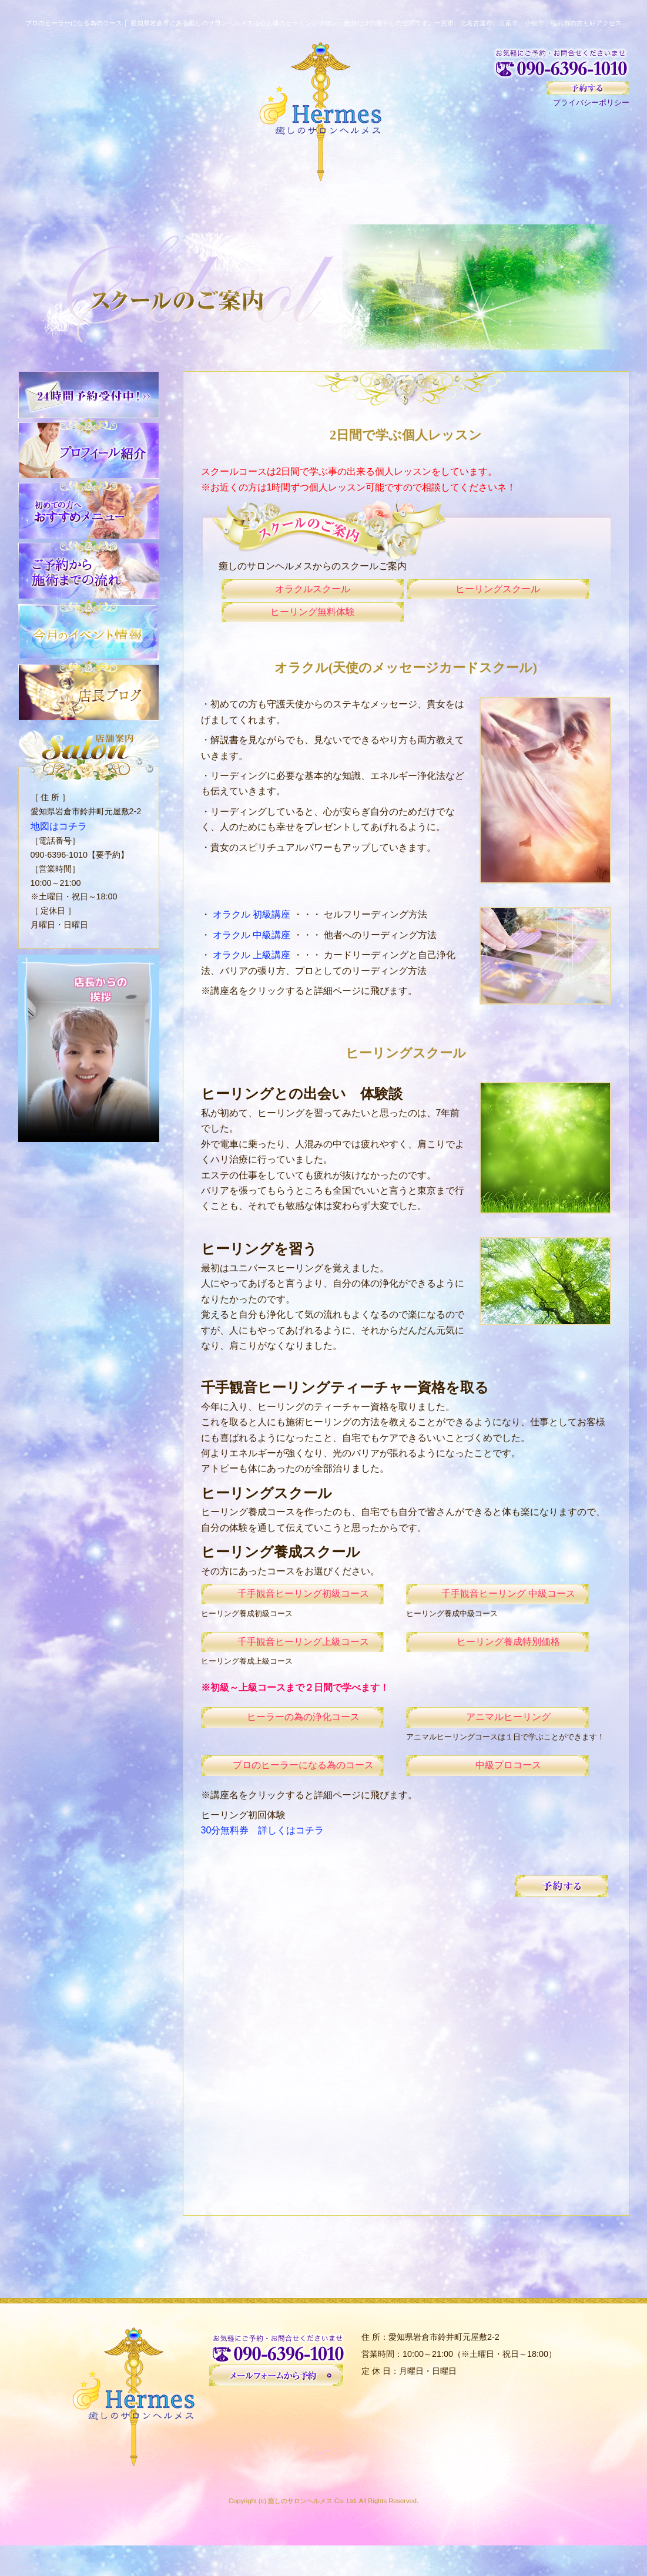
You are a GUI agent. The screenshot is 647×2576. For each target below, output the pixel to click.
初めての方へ (149, 202)
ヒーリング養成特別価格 (497, 1663)
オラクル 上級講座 (253, 969)
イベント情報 (585, 202)
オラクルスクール (312, 592)
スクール (498, 202)
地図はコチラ (55, 825)
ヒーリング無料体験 (312, 622)
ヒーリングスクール (497, 592)
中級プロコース (497, 1795)
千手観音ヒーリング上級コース (292, 1663)
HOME (62, 202)
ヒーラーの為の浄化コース (292, 1743)
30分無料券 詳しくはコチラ (262, 1861)
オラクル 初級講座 (253, 928)
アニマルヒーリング (497, 1743)
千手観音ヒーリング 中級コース (497, 1611)
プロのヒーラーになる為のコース (292, 1795)
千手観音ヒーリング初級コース (292, 1611)
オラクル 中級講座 (253, 949)
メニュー (324, 202)
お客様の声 (411, 202)
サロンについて (236, 202)
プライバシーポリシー (591, 102)
